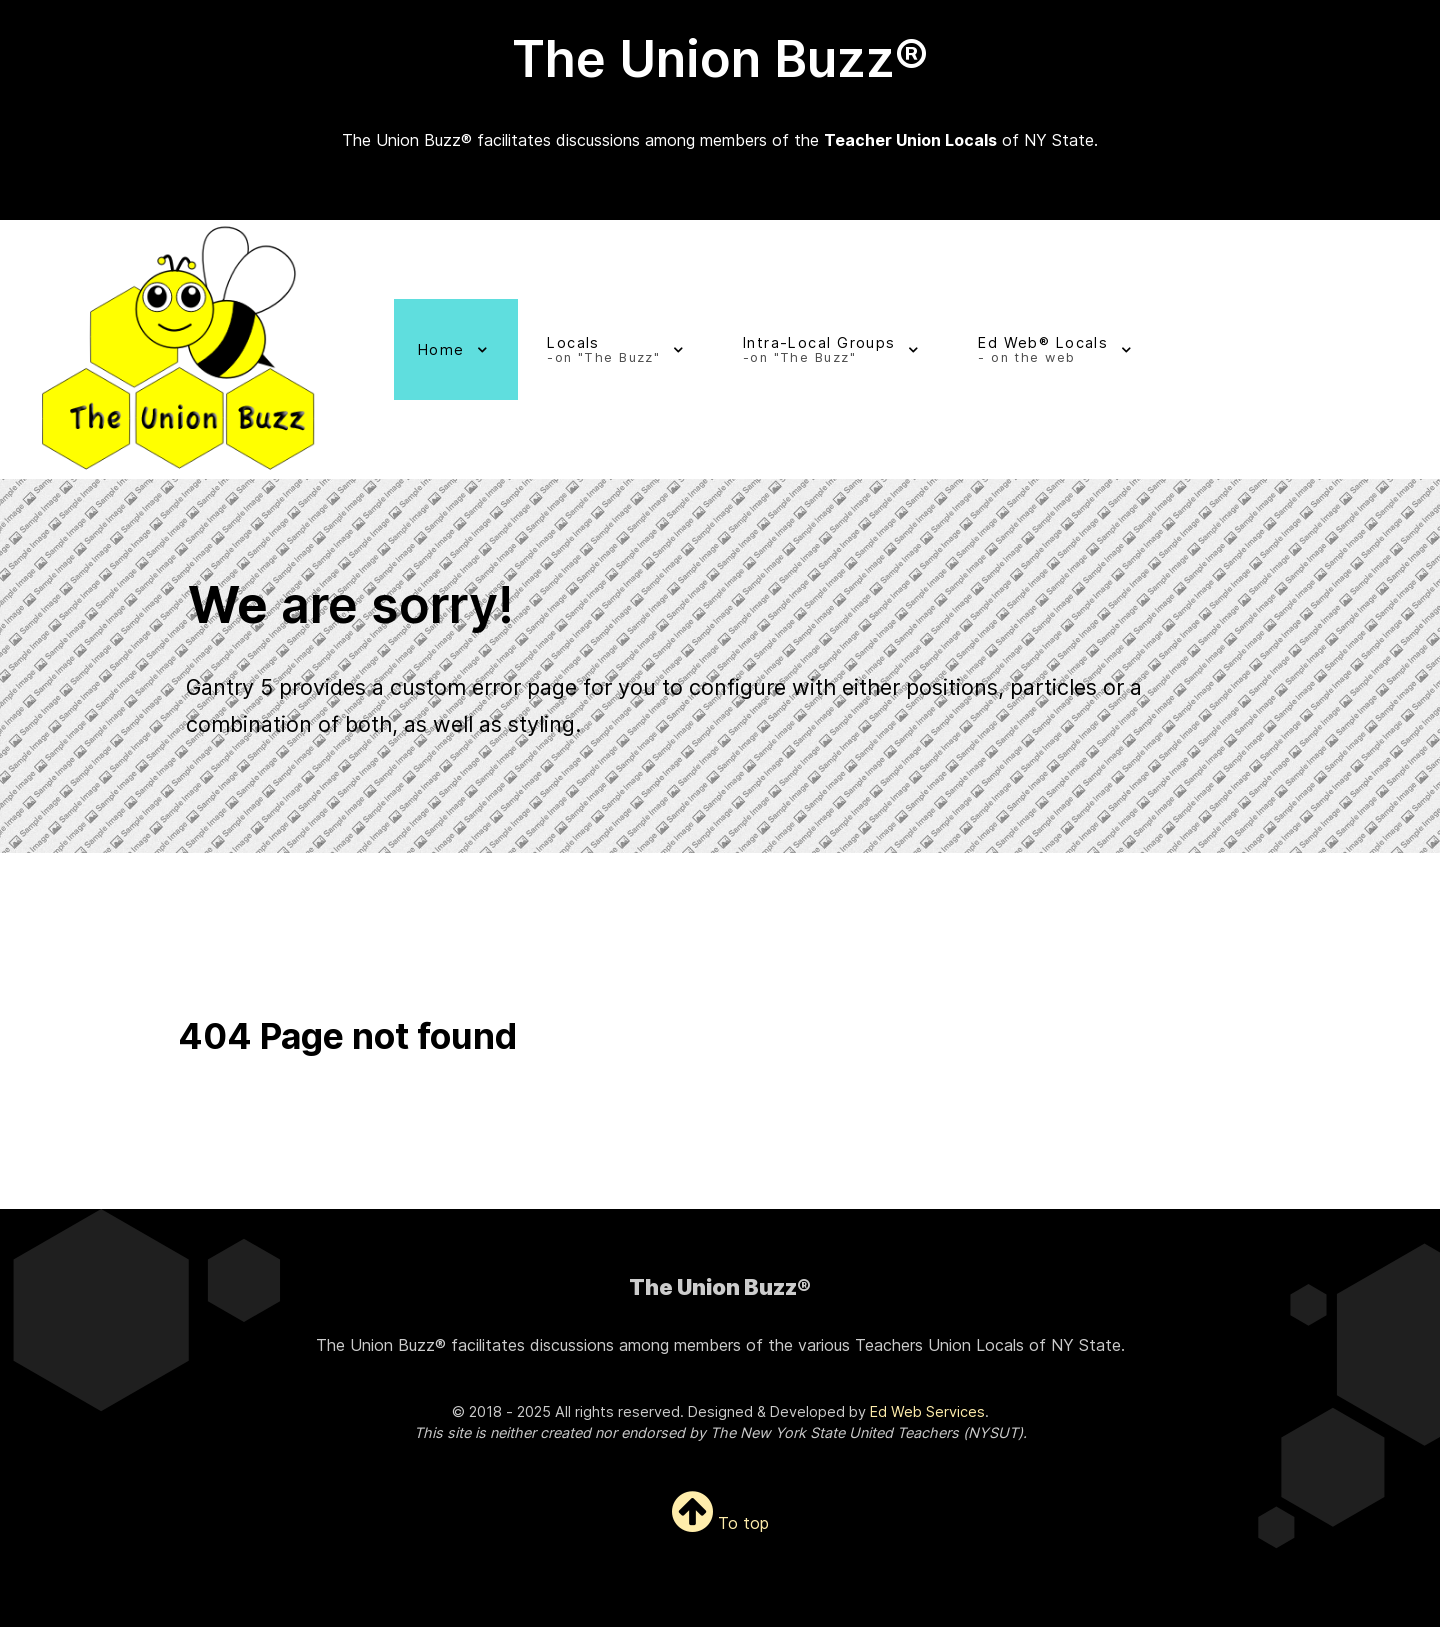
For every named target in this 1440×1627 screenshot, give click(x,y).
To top (720, 1523)
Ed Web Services (927, 1411)
